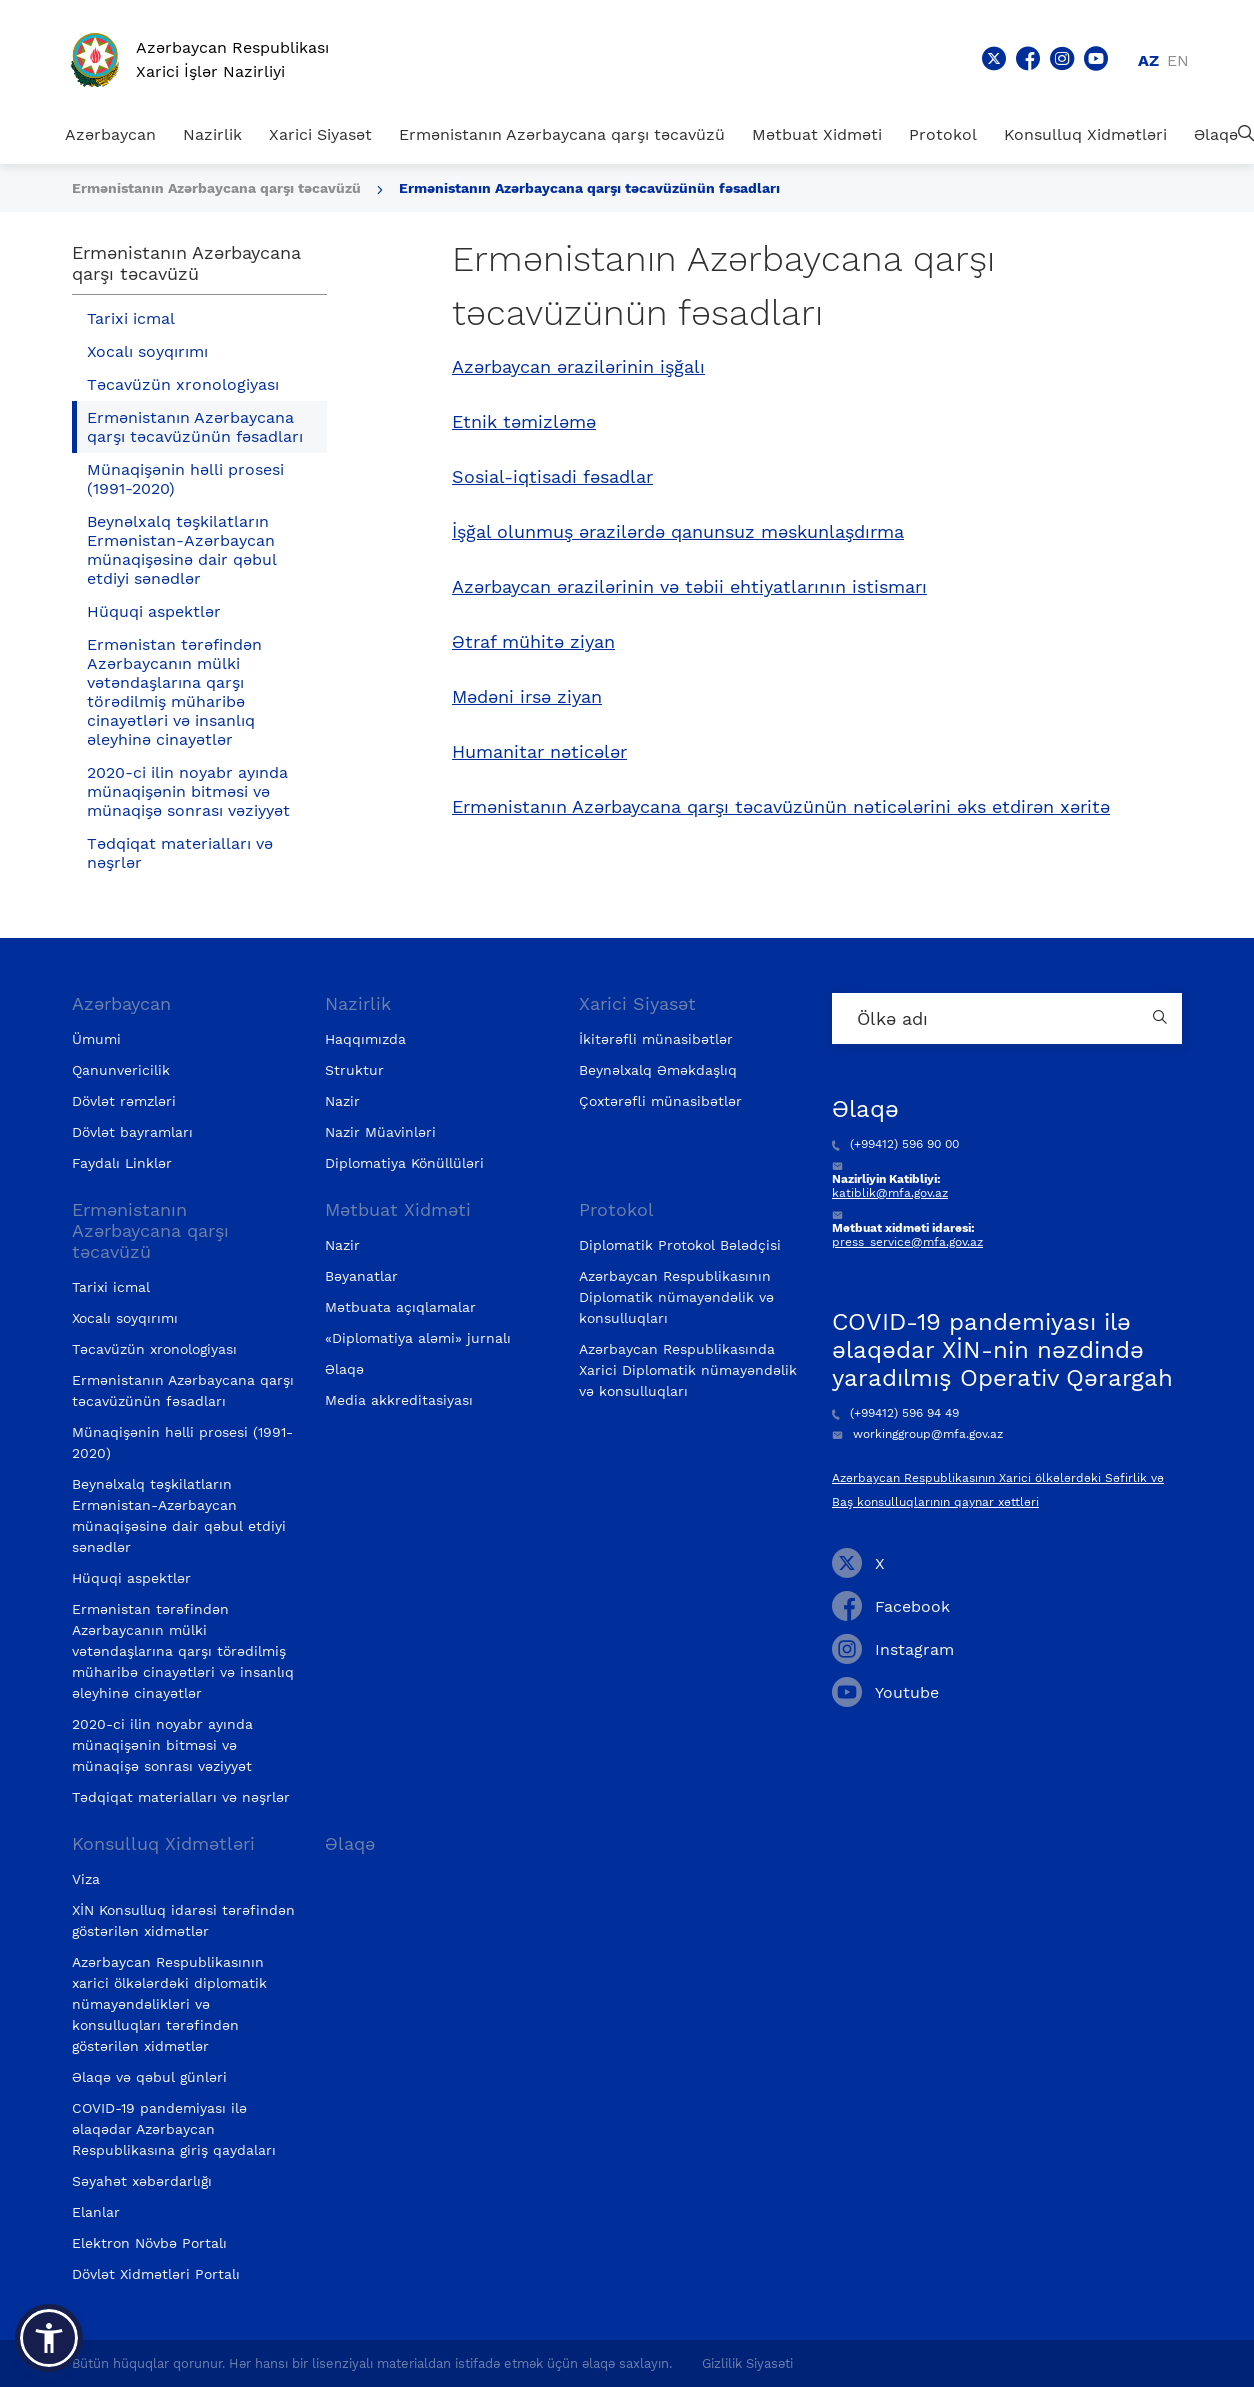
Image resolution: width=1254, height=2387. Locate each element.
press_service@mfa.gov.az (907, 1242)
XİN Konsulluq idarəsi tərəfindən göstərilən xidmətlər (183, 1920)
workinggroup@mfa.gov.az (917, 1434)
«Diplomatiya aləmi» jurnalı (418, 1338)
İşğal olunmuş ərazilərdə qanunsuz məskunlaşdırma (678, 532)
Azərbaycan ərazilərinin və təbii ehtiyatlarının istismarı (689, 587)
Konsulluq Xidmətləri (1085, 134)
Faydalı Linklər (122, 1163)
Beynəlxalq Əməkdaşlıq (658, 1070)
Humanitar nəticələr (539, 752)
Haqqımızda (365, 1039)
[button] (49, 2338)
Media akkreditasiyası (399, 1400)
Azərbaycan (110, 134)
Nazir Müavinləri (380, 1132)
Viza (86, 1879)
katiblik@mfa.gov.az (890, 1193)
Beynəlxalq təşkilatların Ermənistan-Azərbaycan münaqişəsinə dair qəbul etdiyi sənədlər (182, 550)
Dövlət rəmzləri (124, 1101)
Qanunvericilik (121, 1070)
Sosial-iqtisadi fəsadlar (552, 477)
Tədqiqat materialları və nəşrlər (180, 853)
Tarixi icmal (131, 318)
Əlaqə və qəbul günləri (149, 2077)
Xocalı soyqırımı (147, 351)
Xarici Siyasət (320, 134)
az (1148, 60)
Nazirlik (212, 134)
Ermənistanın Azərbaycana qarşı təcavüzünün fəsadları (589, 188)
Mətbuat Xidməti (817, 134)
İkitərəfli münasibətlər (656, 1039)
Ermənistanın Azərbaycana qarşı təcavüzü (562, 134)
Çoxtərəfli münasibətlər (660, 1101)
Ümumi (96, 1039)
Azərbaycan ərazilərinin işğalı (578, 367)
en (1178, 60)
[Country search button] (1162, 1018)
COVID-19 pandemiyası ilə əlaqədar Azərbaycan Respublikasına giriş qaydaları (174, 2129)
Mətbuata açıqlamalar (400, 1307)
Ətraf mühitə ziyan (533, 642)
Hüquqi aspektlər (154, 611)
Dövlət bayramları (132, 1132)
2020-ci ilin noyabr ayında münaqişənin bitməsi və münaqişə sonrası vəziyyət (188, 791)
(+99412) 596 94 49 (895, 1413)
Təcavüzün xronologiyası (183, 384)
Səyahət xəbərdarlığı (142, 2181)
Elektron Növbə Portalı (149, 2243)
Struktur (354, 1070)
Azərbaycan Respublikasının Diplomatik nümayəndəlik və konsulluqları (676, 1297)
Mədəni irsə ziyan (527, 697)
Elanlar (96, 2212)
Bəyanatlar (361, 1276)
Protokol (943, 134)
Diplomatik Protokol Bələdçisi (680, 1245)
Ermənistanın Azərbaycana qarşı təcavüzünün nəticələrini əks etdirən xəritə (781, 807)
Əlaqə (1216, 134)
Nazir (342, 1101)
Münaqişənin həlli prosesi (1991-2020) (185, 479)
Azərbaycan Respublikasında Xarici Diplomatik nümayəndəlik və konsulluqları (688, 1370)
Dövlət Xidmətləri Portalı (156, 2274)
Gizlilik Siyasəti (747, 2363)
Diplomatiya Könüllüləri (404, 1163)
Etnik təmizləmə (524, 422)
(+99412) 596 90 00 (895, 1144)
